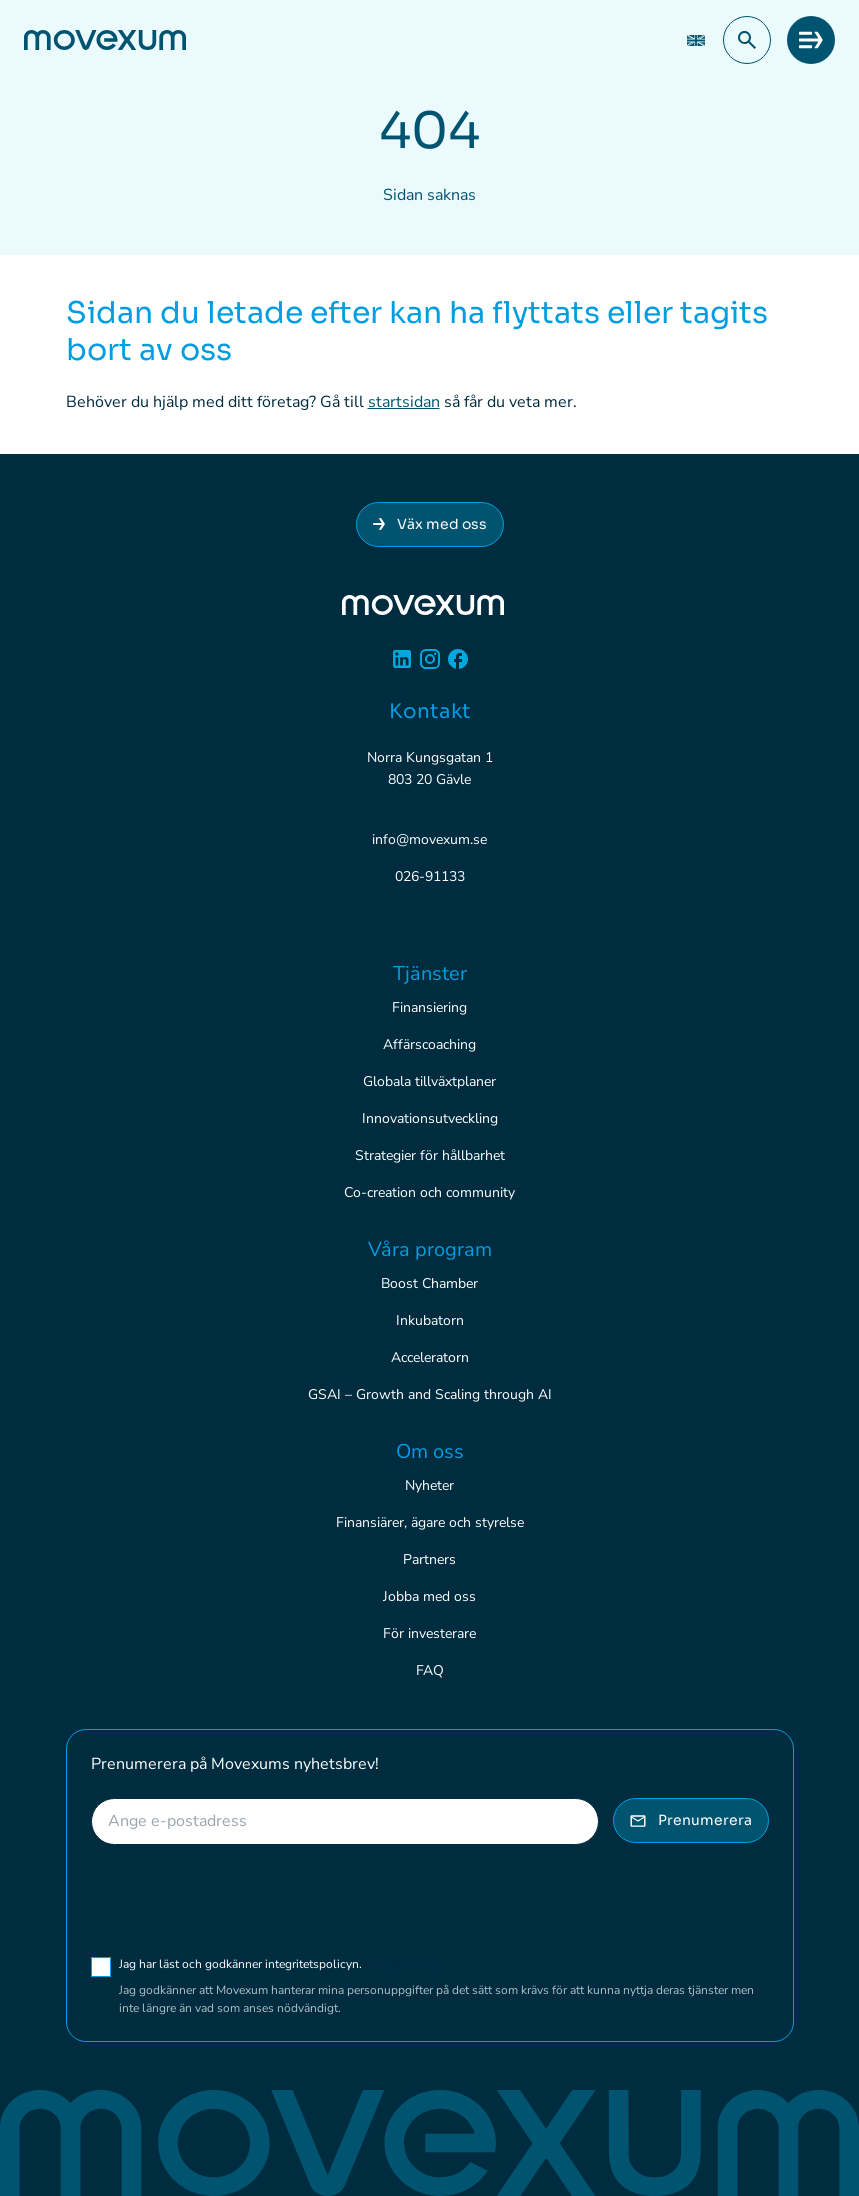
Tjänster (430, 973)
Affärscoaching (429, 1044)
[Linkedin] (402, 666)
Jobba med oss (429, 1596)
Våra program (430, 1249)
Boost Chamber (429, 1283)
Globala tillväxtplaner (429, 1081)
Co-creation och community (429, 1192)
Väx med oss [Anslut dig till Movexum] (430, 524)
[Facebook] (458, 666)
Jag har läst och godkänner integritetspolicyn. (280, 1964)
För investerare (429, 1633)
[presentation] (243, 1900)
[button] (747, 40)
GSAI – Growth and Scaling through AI (430, 1394)
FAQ (430, 1670)
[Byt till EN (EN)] (696, 40)
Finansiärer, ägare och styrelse (430, 1522)
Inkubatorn (430, 1320)
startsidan (404, 402)
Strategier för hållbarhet (430, 1155)
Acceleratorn (430, 1357)
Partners (429, 1559)
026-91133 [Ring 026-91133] (430, 876)
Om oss (430, 1451)
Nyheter (429, 1485)
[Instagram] (430, 666)
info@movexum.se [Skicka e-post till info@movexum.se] (429, 839)
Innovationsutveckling (430, 1118)
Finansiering (429, 1007)
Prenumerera (691, 1820)
